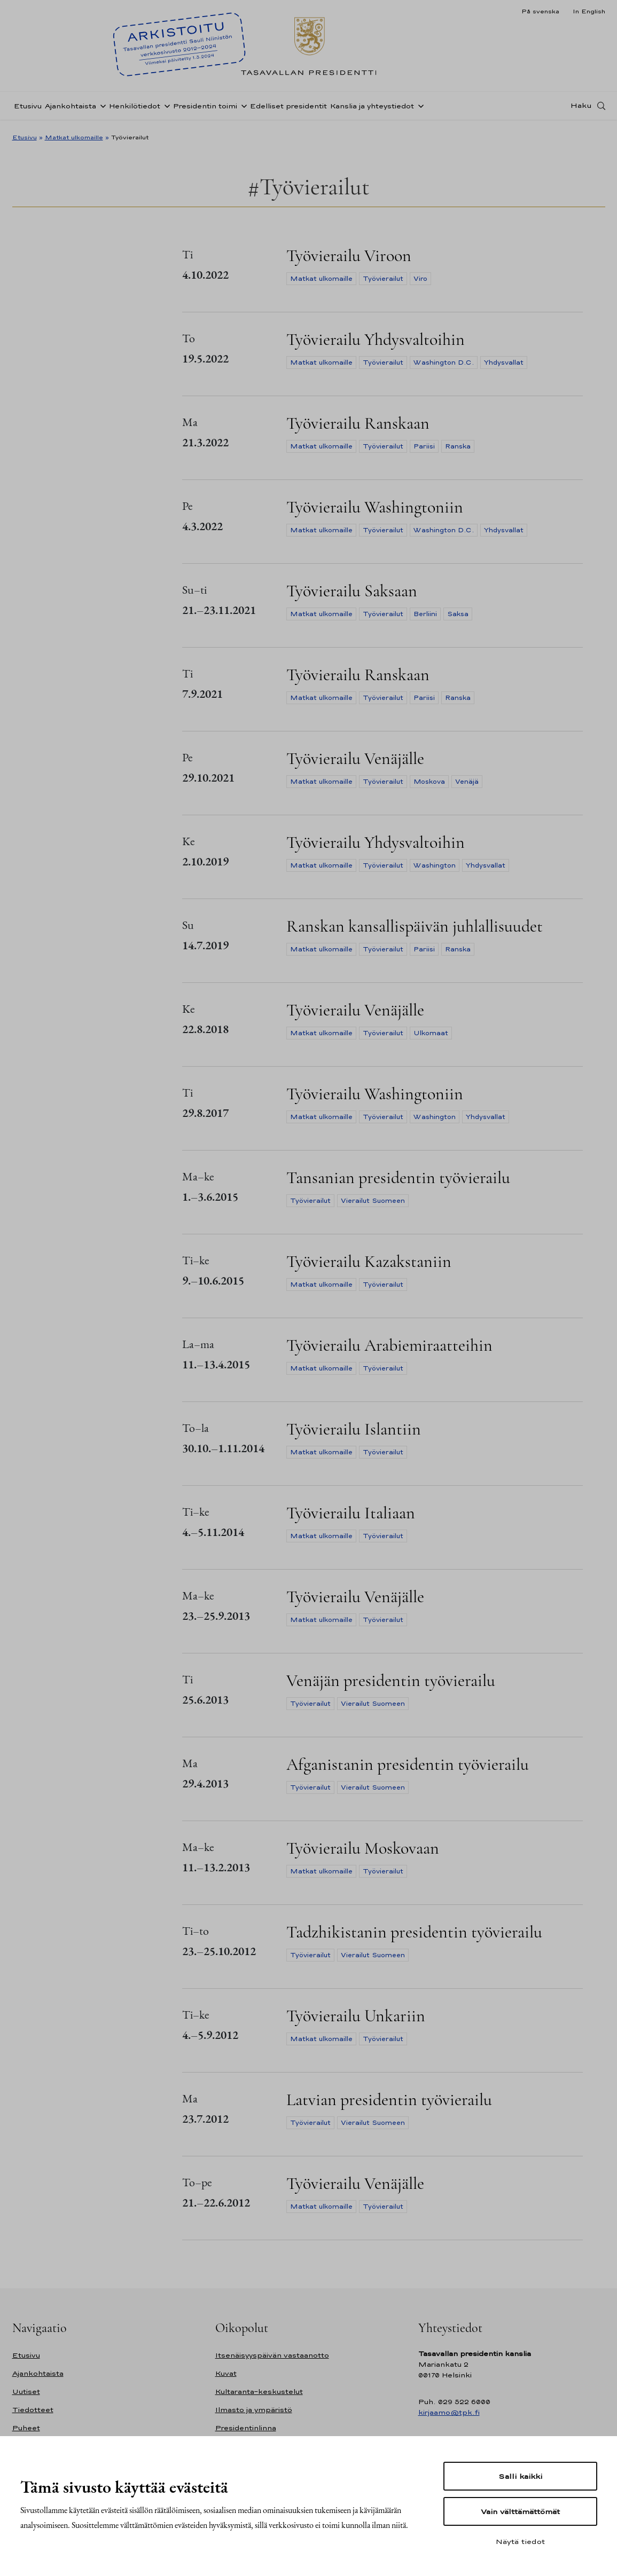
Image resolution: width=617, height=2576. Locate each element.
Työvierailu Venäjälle (355, 758)
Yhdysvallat (504, 362)
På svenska (540, 11)
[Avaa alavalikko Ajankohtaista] (101, 108)
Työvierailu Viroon (348, 255)
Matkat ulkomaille (74, 137)
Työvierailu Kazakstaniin (368, 1261)
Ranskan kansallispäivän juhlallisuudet (414, 926)
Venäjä (467, 781)
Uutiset (26, 2391)
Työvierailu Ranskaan (357, 423)
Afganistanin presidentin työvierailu (407, 1764)
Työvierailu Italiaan (350, 1512)
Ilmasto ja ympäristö (253, 2409)
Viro (420, 278)
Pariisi (424, 446)
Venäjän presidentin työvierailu (390, 1680)
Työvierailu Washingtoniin (374, 507)
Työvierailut (383, 278)
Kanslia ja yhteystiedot (372, 108)
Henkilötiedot (134, 108)
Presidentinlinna (245, 2427)
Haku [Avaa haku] (581, 108)
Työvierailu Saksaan (351, 590)
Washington (434, 865)
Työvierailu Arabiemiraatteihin (389, 1345)
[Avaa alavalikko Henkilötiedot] (165, 108)
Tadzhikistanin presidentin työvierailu (414, 1931)
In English (589, 11)
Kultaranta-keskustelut (259, 2391)
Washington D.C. (443, 362)
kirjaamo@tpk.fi (449, 2412)
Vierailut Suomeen (373, 1200)
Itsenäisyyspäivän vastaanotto (272, 2355)
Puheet (26, 2427)
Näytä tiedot (520, 2541)
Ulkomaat (430, 1033)
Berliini (425, 614)
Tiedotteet (32, 2409)
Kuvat (226, 2373)
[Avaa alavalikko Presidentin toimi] (242, 108)
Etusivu (28, 108)
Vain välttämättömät (520, 2511)
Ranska (458, 446)
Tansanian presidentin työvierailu (398, 1177)
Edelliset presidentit (288, 108)
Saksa (457, 614)
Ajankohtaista (70, 108)
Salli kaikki (520, 2476)
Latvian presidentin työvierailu (389, 2099)
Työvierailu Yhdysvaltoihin (375, 339)
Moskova (429, 781)
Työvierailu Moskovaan (362, 1848)
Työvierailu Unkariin (355, 2015)
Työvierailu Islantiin (353, 1429)
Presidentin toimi (205, 108)
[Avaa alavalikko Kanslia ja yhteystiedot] (419, 108)
